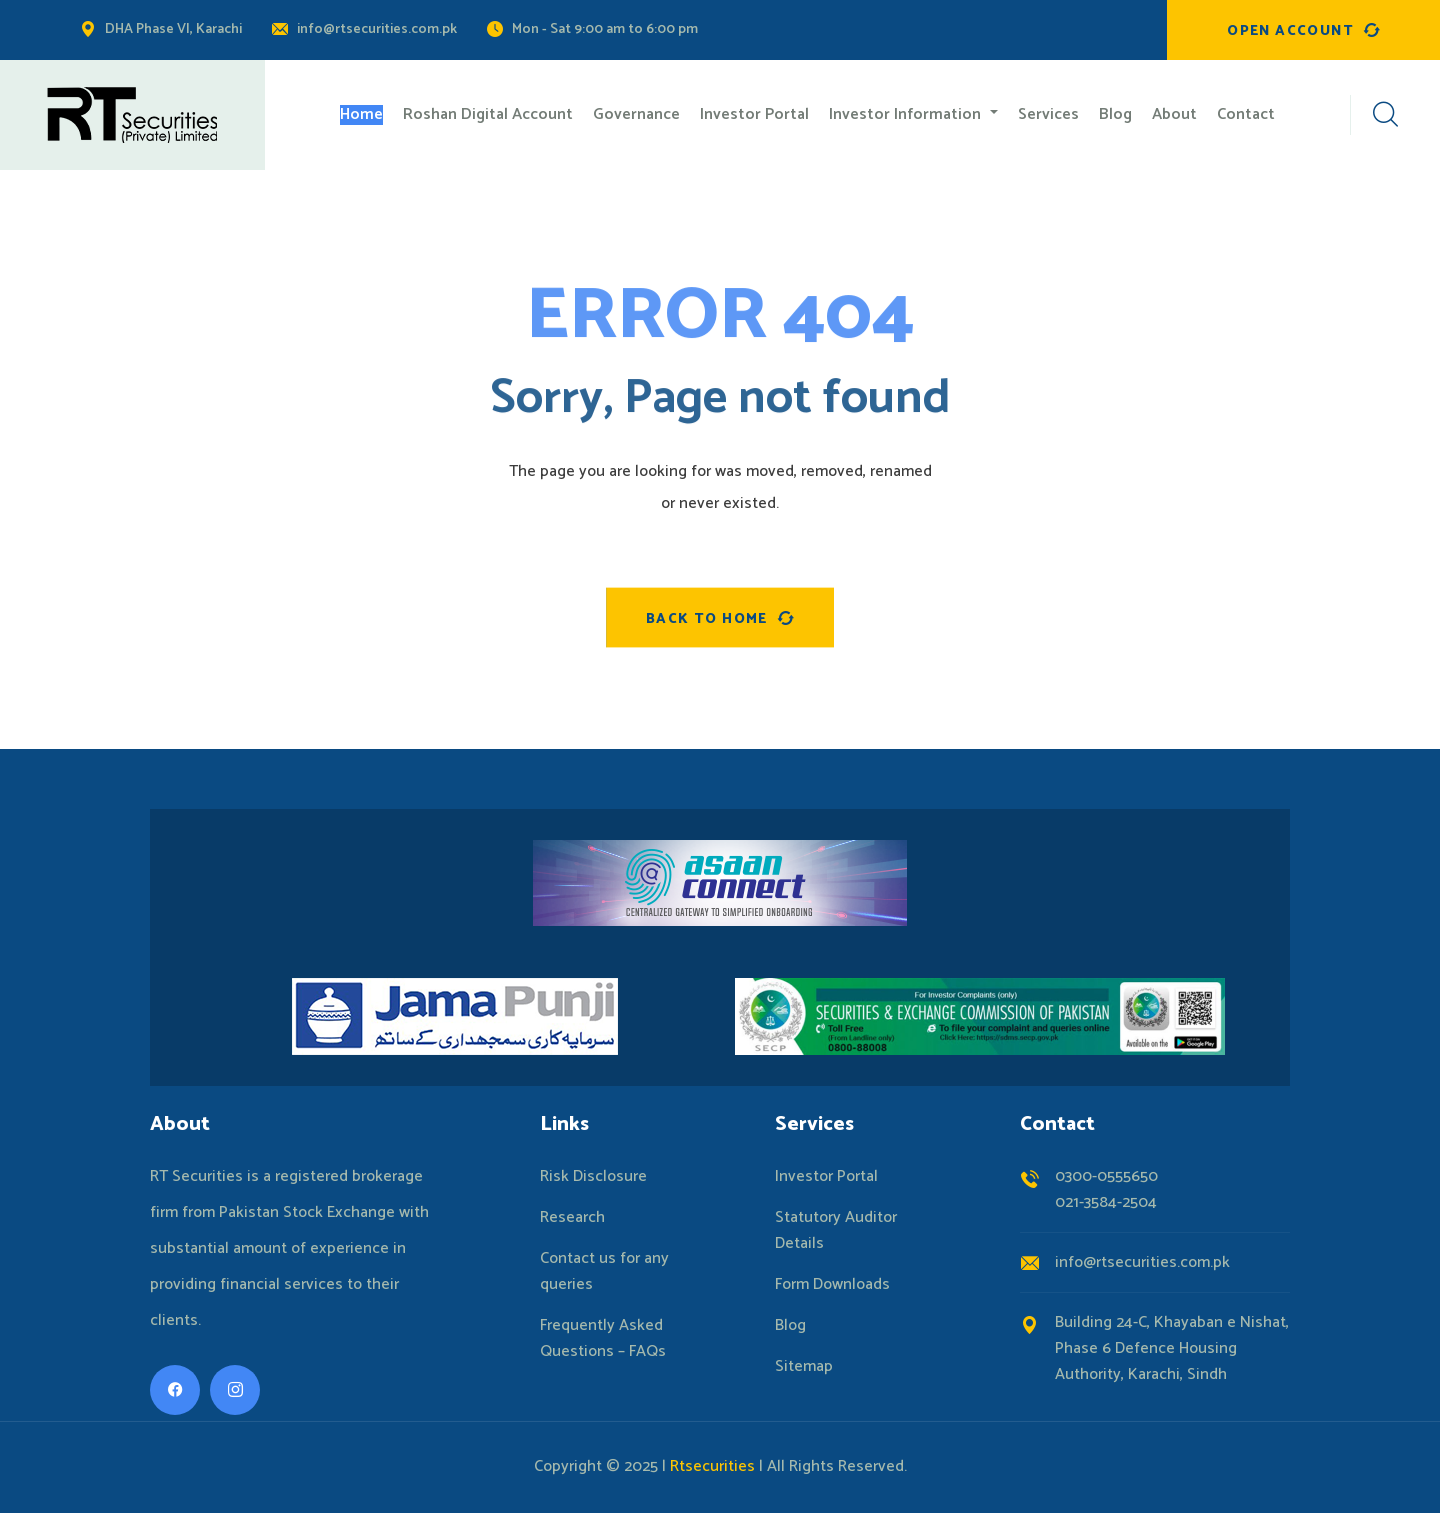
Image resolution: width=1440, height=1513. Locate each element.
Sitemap (804, 1367)
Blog (790, 1326)
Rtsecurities (712, 1466)
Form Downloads (832, 1285)
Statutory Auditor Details (836, 1231)
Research (572, 1218)
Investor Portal (826, 1177)
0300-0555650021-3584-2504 (1106, 1189)
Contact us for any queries (604, 1272)
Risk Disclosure (593, 1177)
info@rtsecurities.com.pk (377, 29)
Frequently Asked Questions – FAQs (603, 1339)
